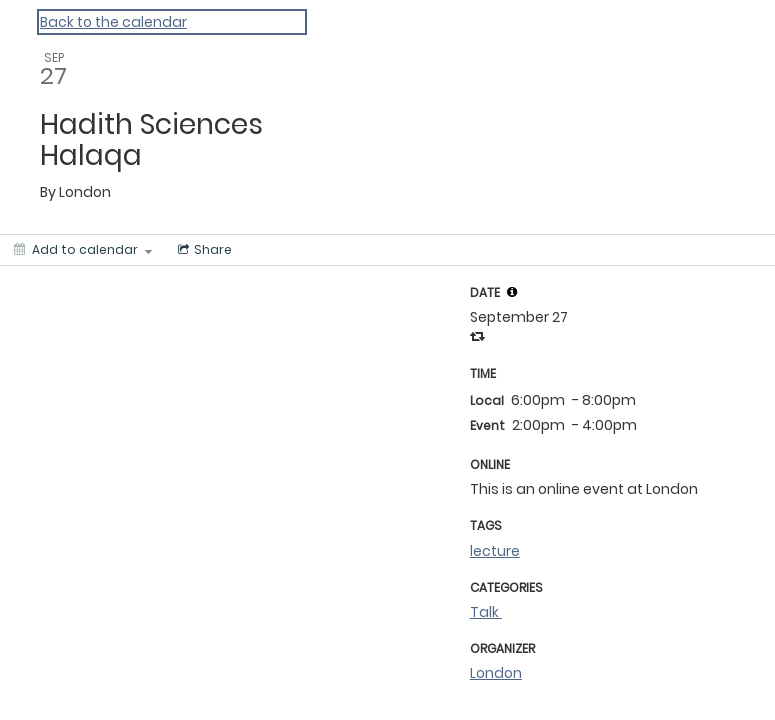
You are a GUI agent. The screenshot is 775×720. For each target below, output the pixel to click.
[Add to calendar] (83, 250)
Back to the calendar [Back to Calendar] (113, 22)
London (496, 673)
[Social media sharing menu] (203, 250)
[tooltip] (512, 292)
